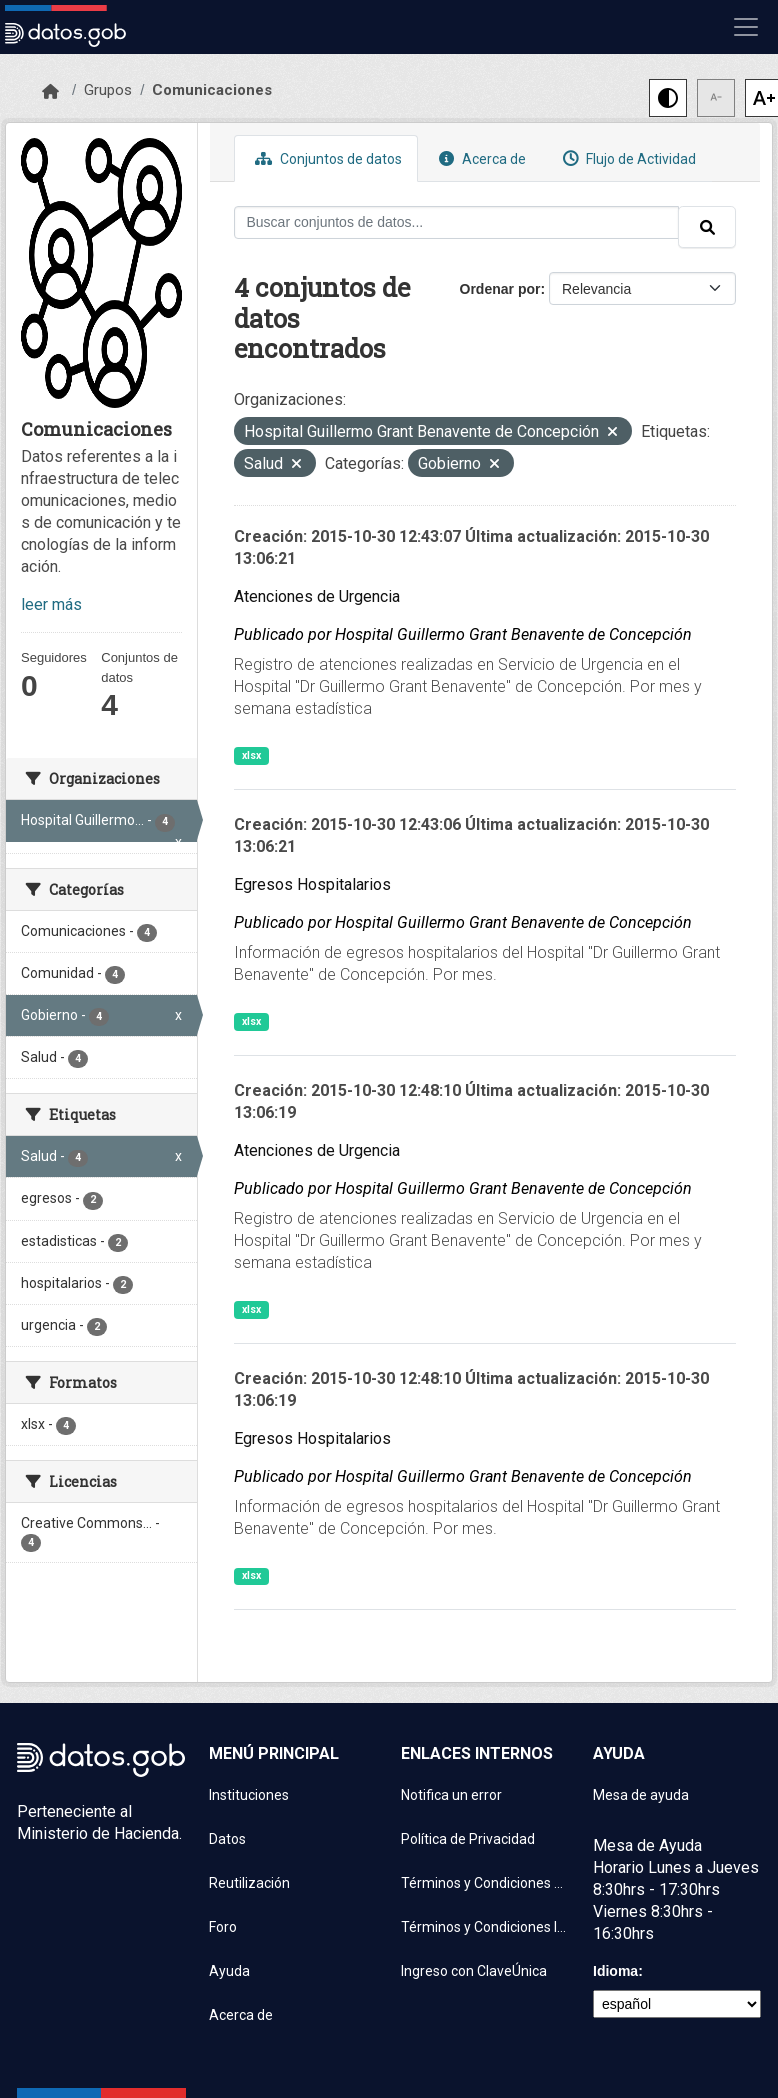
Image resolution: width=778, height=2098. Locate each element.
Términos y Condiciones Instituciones (485, 1927)
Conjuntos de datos (326, 158)
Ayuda (229, 1971)
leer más (51, 604)
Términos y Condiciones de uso (485, 1883)
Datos (227, 1839)
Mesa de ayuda (641, 1795)
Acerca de (480, 158)
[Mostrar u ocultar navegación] (746, 27)
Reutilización (249, 1883)
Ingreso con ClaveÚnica (474, 1971)
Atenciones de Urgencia (317, 596)
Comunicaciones (212, 90)
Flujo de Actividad (627, 158)
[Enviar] (707, 227)
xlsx (251, 755)
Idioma (615, 1971)
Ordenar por (500, 289)
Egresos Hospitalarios (312, 884)
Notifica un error (451, 1795)
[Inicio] (50, 92)
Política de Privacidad (468, 1839)
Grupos (108, 90)
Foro (223, 1927)
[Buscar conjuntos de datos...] (457, 222)
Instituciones (249, 1795)
